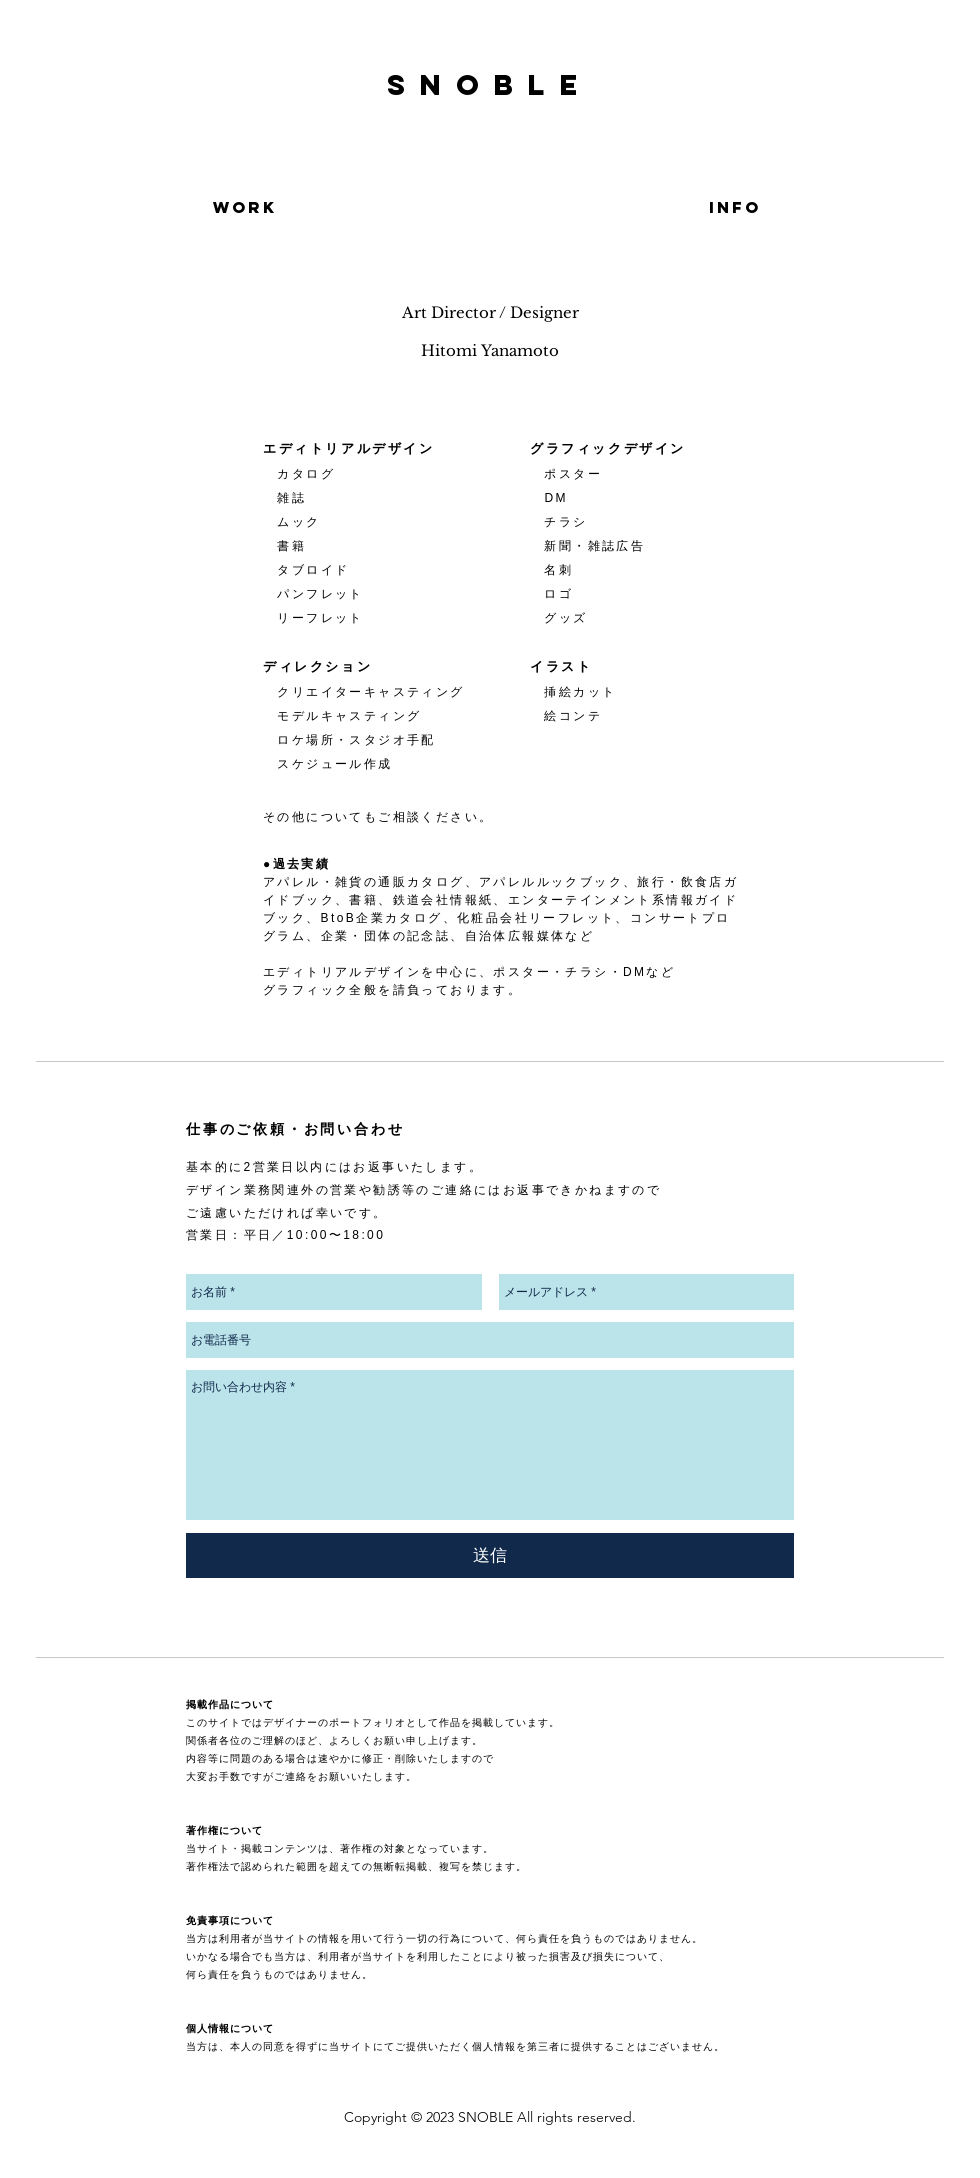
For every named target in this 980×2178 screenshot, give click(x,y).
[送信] (490, 1555)
